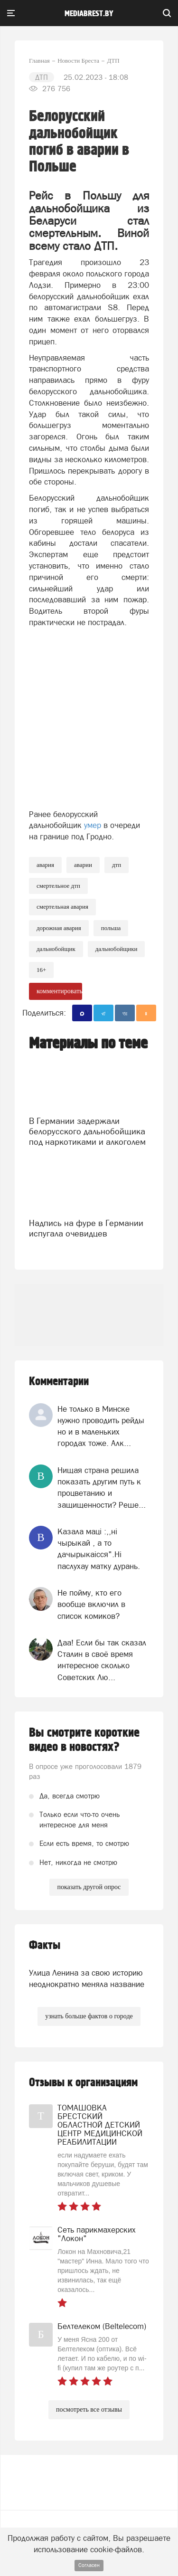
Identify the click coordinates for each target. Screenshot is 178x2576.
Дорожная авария (59, 928)
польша (111, 928)
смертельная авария (62, 906)
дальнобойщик (56, 948)
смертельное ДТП (58, 885)
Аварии (83, 864)
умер (92, 825)
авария (45, 864)
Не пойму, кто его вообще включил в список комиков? (91, 1604)
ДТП (116, 864)
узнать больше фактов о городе (88, 2016)
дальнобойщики (116, 948)
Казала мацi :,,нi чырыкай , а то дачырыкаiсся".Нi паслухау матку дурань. (98, 1549)
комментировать (59, 991)
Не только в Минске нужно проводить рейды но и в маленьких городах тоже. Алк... (100, 1426)
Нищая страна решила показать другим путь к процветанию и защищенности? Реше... (101, 1487)
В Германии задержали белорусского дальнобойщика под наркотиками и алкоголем (87, 1131)
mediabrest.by (89, 14)
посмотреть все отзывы (89, 2409)
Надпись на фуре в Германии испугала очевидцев (86, 1228)
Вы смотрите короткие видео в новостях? (84, 1740)
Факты (44, 1945)
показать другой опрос (89, 1887)
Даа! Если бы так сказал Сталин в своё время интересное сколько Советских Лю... (101, 1660)
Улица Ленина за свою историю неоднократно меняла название (86, 1978)
